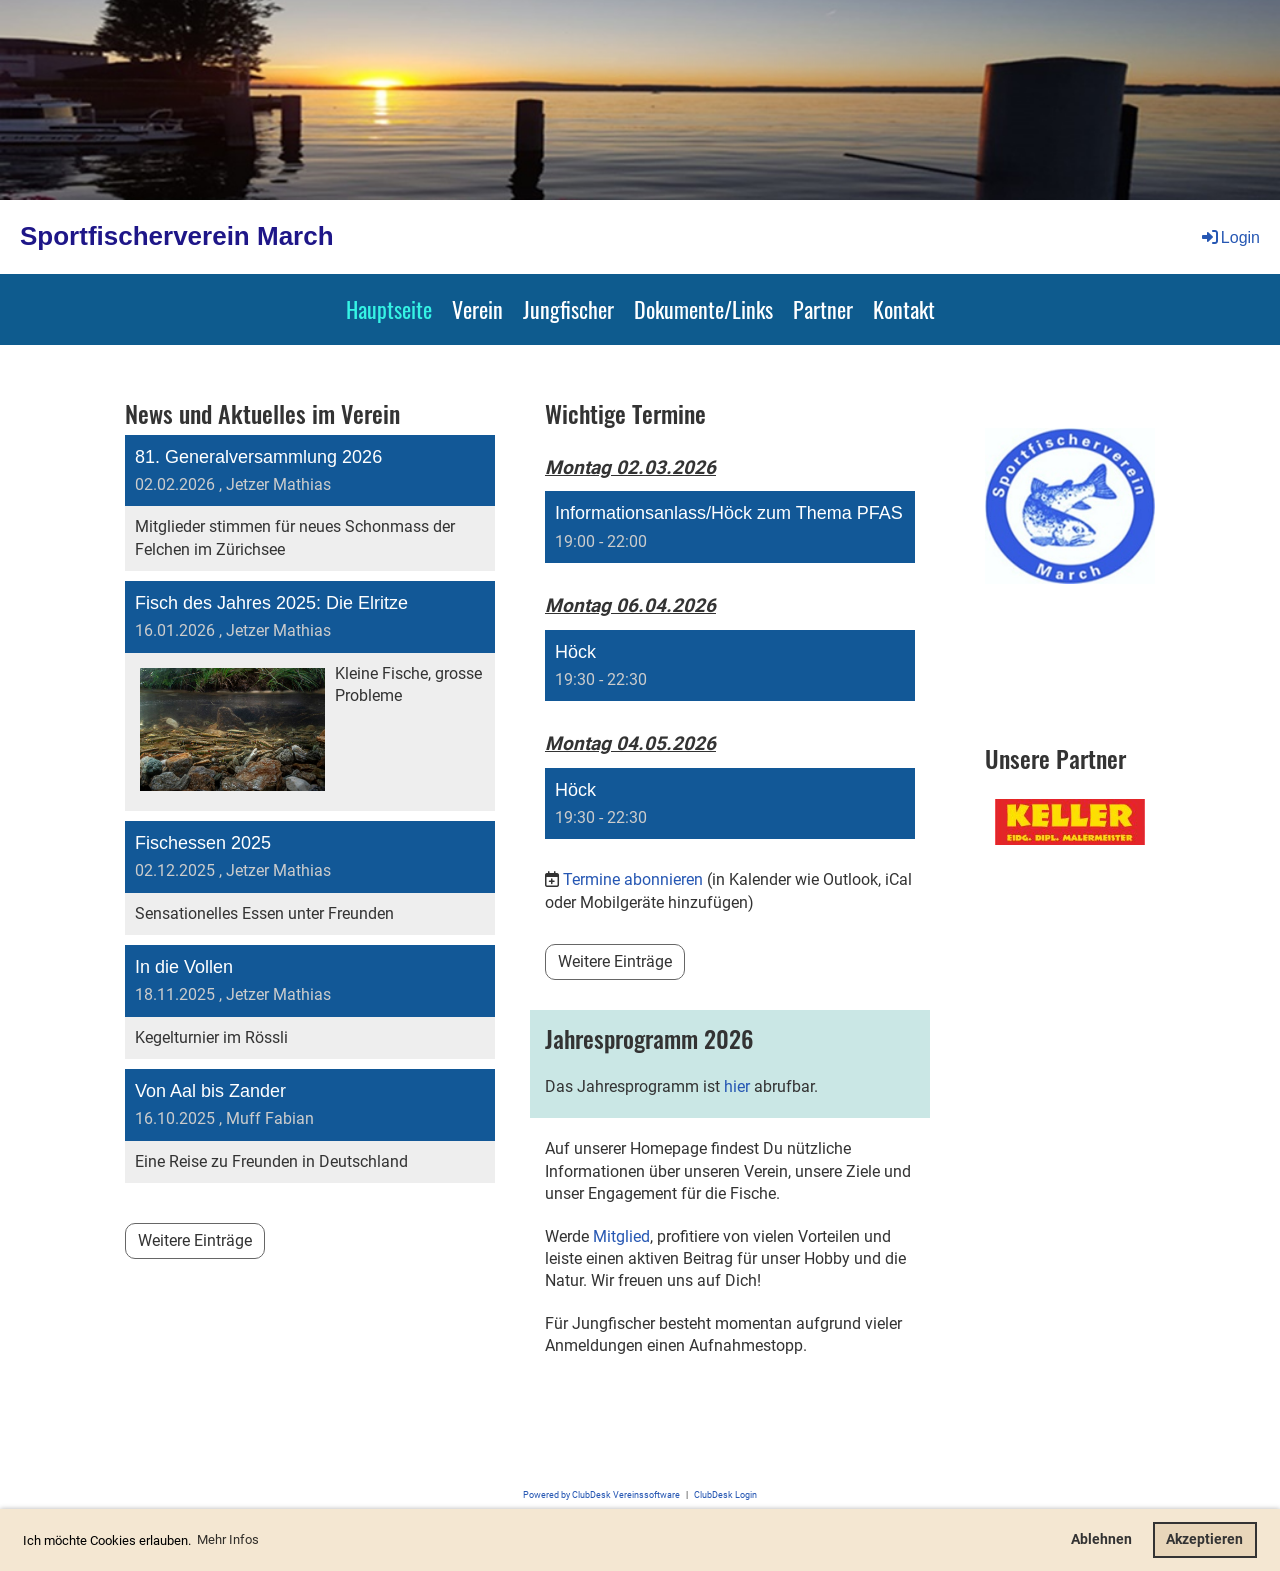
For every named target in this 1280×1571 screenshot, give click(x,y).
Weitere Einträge (195, 1240)
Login (1229, 237)
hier (737, 1086)
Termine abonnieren (633, 879)
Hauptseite (389, 309)
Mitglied (621, 1236)
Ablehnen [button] (1101, 1539)
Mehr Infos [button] (228, 1539)
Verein (477, 309)
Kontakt (904, 309)
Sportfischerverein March (177, 236)
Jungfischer (568, 309)
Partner (823, 309)
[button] (730, 527)
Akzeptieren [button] (1204, 1539)
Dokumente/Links (703, 309)
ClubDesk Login (725, 1494)
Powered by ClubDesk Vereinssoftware (601, 1494)
